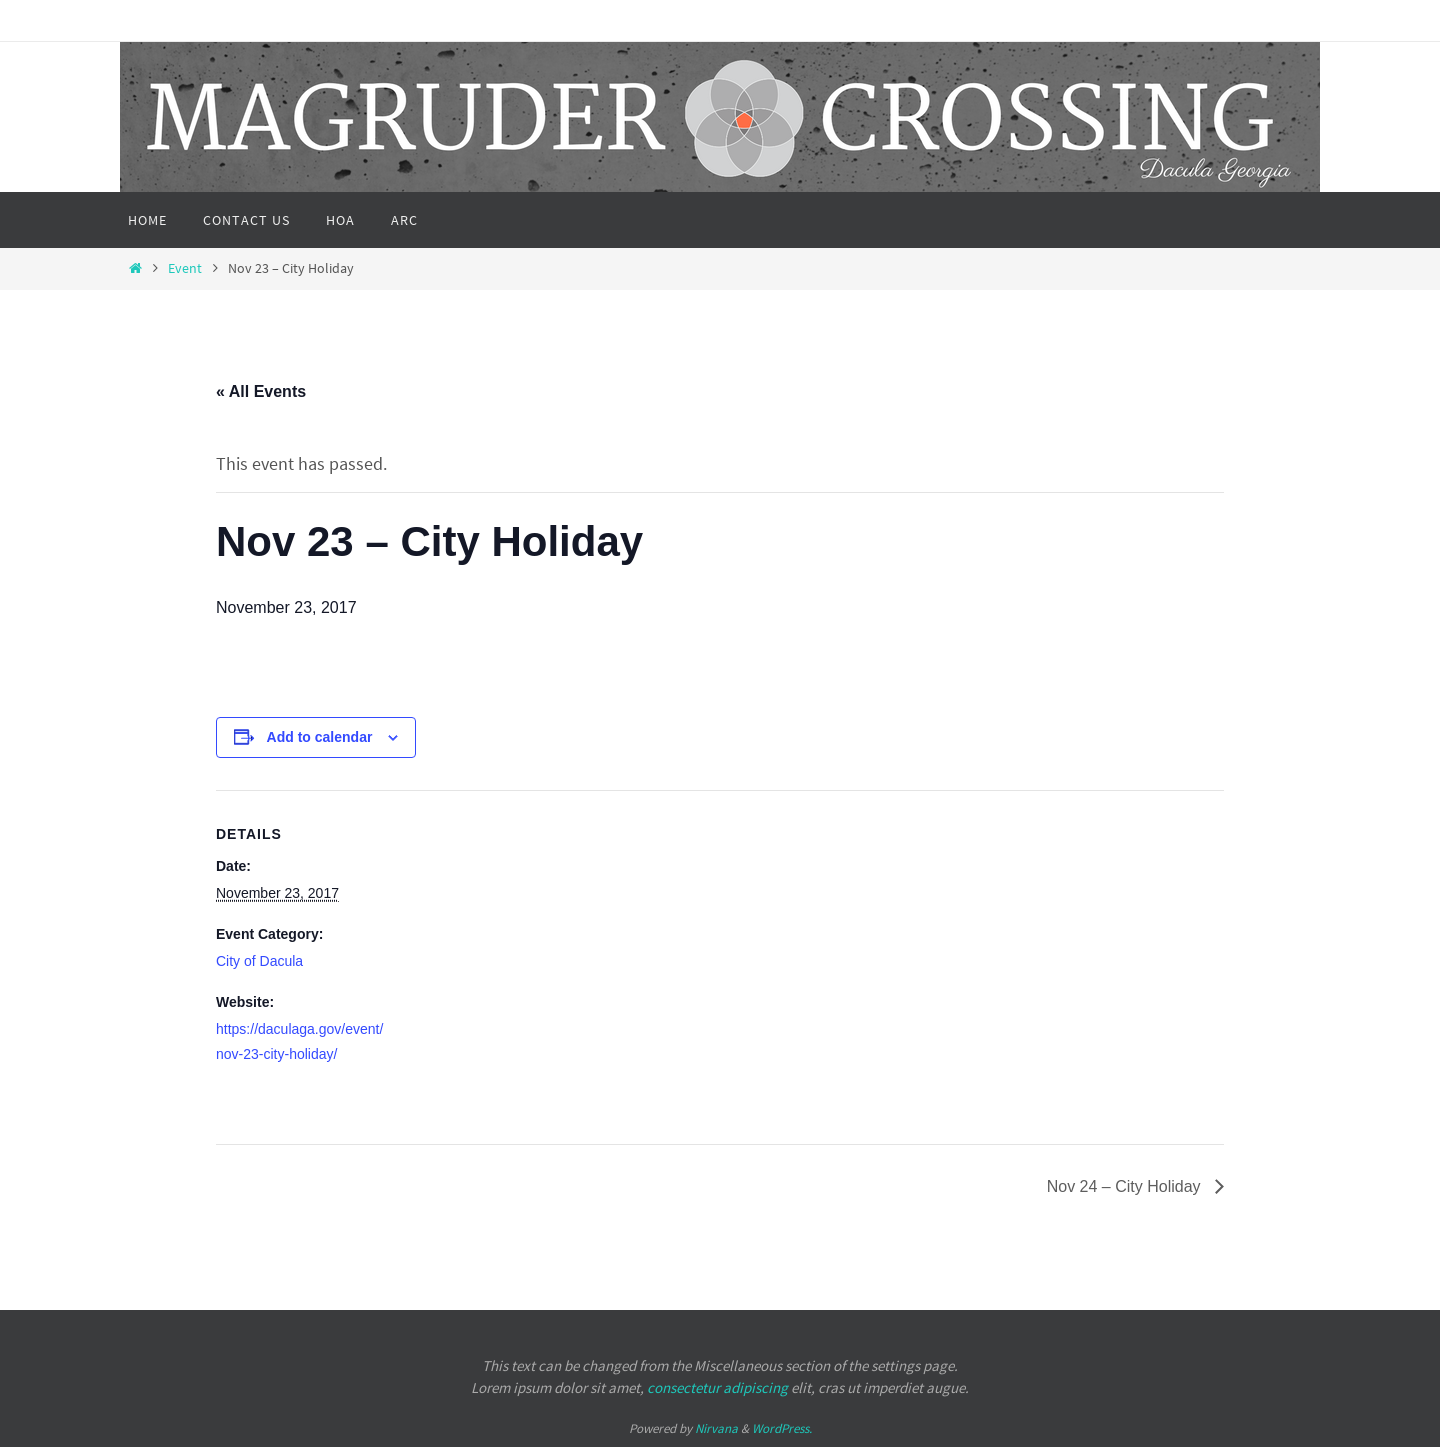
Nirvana (716, 1428)
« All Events (261, 391)
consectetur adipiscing (717, 1387)
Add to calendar (320, 737)
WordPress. (782, 1428)
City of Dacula (259, 961)
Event (185, 268)
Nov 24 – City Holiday (1126, 1186)
